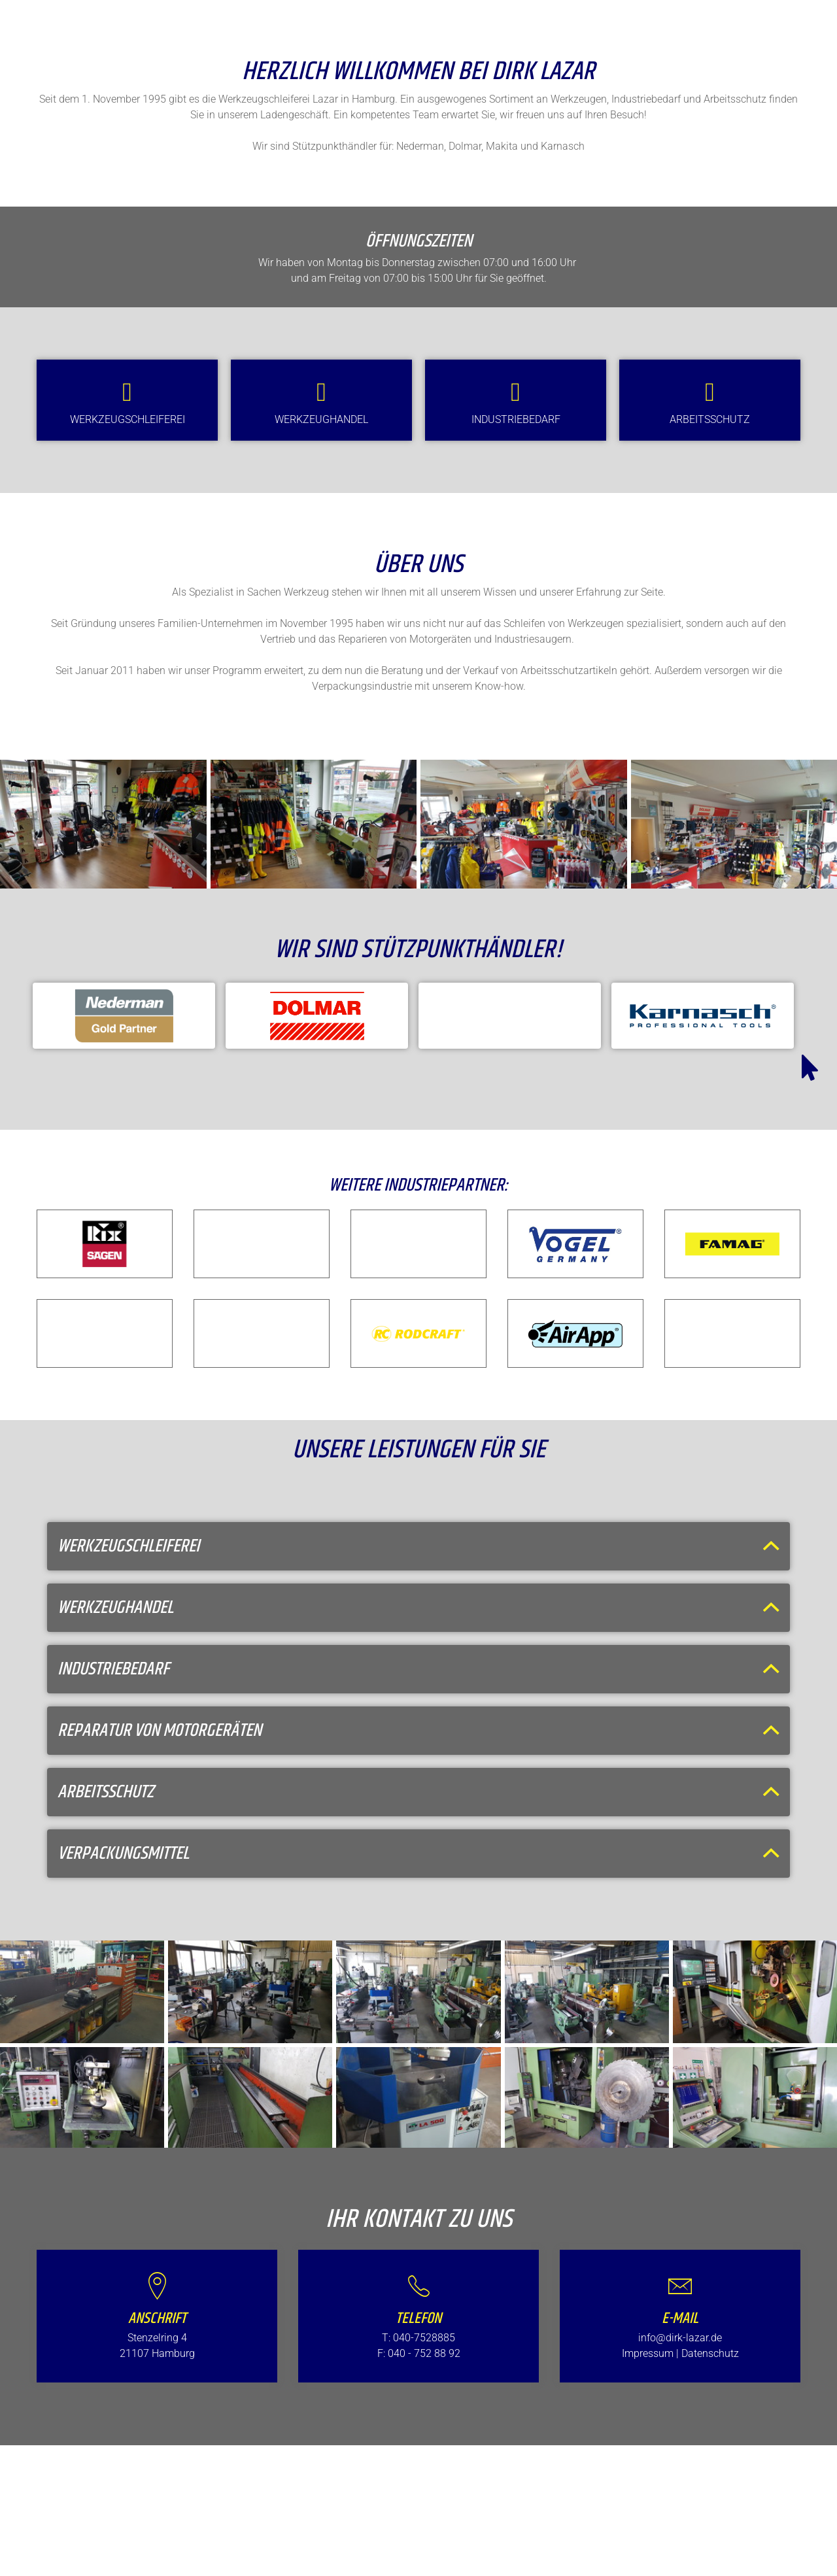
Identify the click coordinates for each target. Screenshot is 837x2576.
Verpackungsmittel (123, 1853)
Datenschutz (710, 2353)
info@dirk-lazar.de (680, 2337)
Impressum (648, 2353)
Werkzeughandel (321, 419)
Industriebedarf (515, 419)
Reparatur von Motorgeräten (160, 1730)
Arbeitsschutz (710, 419)
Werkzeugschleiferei (127, 419)
